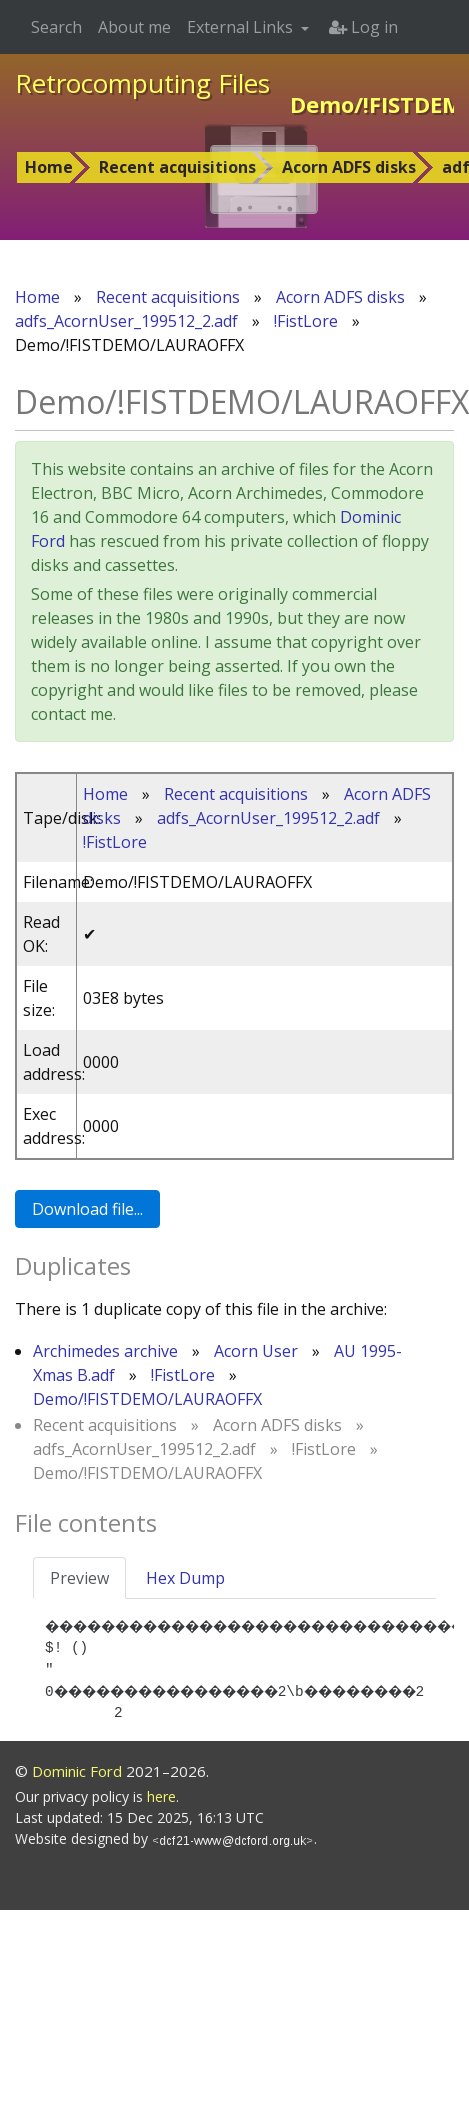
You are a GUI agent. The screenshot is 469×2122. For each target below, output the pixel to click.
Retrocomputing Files (142, 83)
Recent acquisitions (177, 167)
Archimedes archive (105, 1351)
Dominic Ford (77, 1792)
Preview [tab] (79, 1578)
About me (134, 27)
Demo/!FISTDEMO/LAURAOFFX (147, 1399)
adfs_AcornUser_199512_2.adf (126, 321)
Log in (363, 27)
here (161, 1818)
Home (49, 167)
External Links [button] (242, 27)
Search (56, 27)
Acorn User (256, 1351)
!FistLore (306, 321)
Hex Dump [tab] (185, 1578)
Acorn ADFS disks (349, 167)
